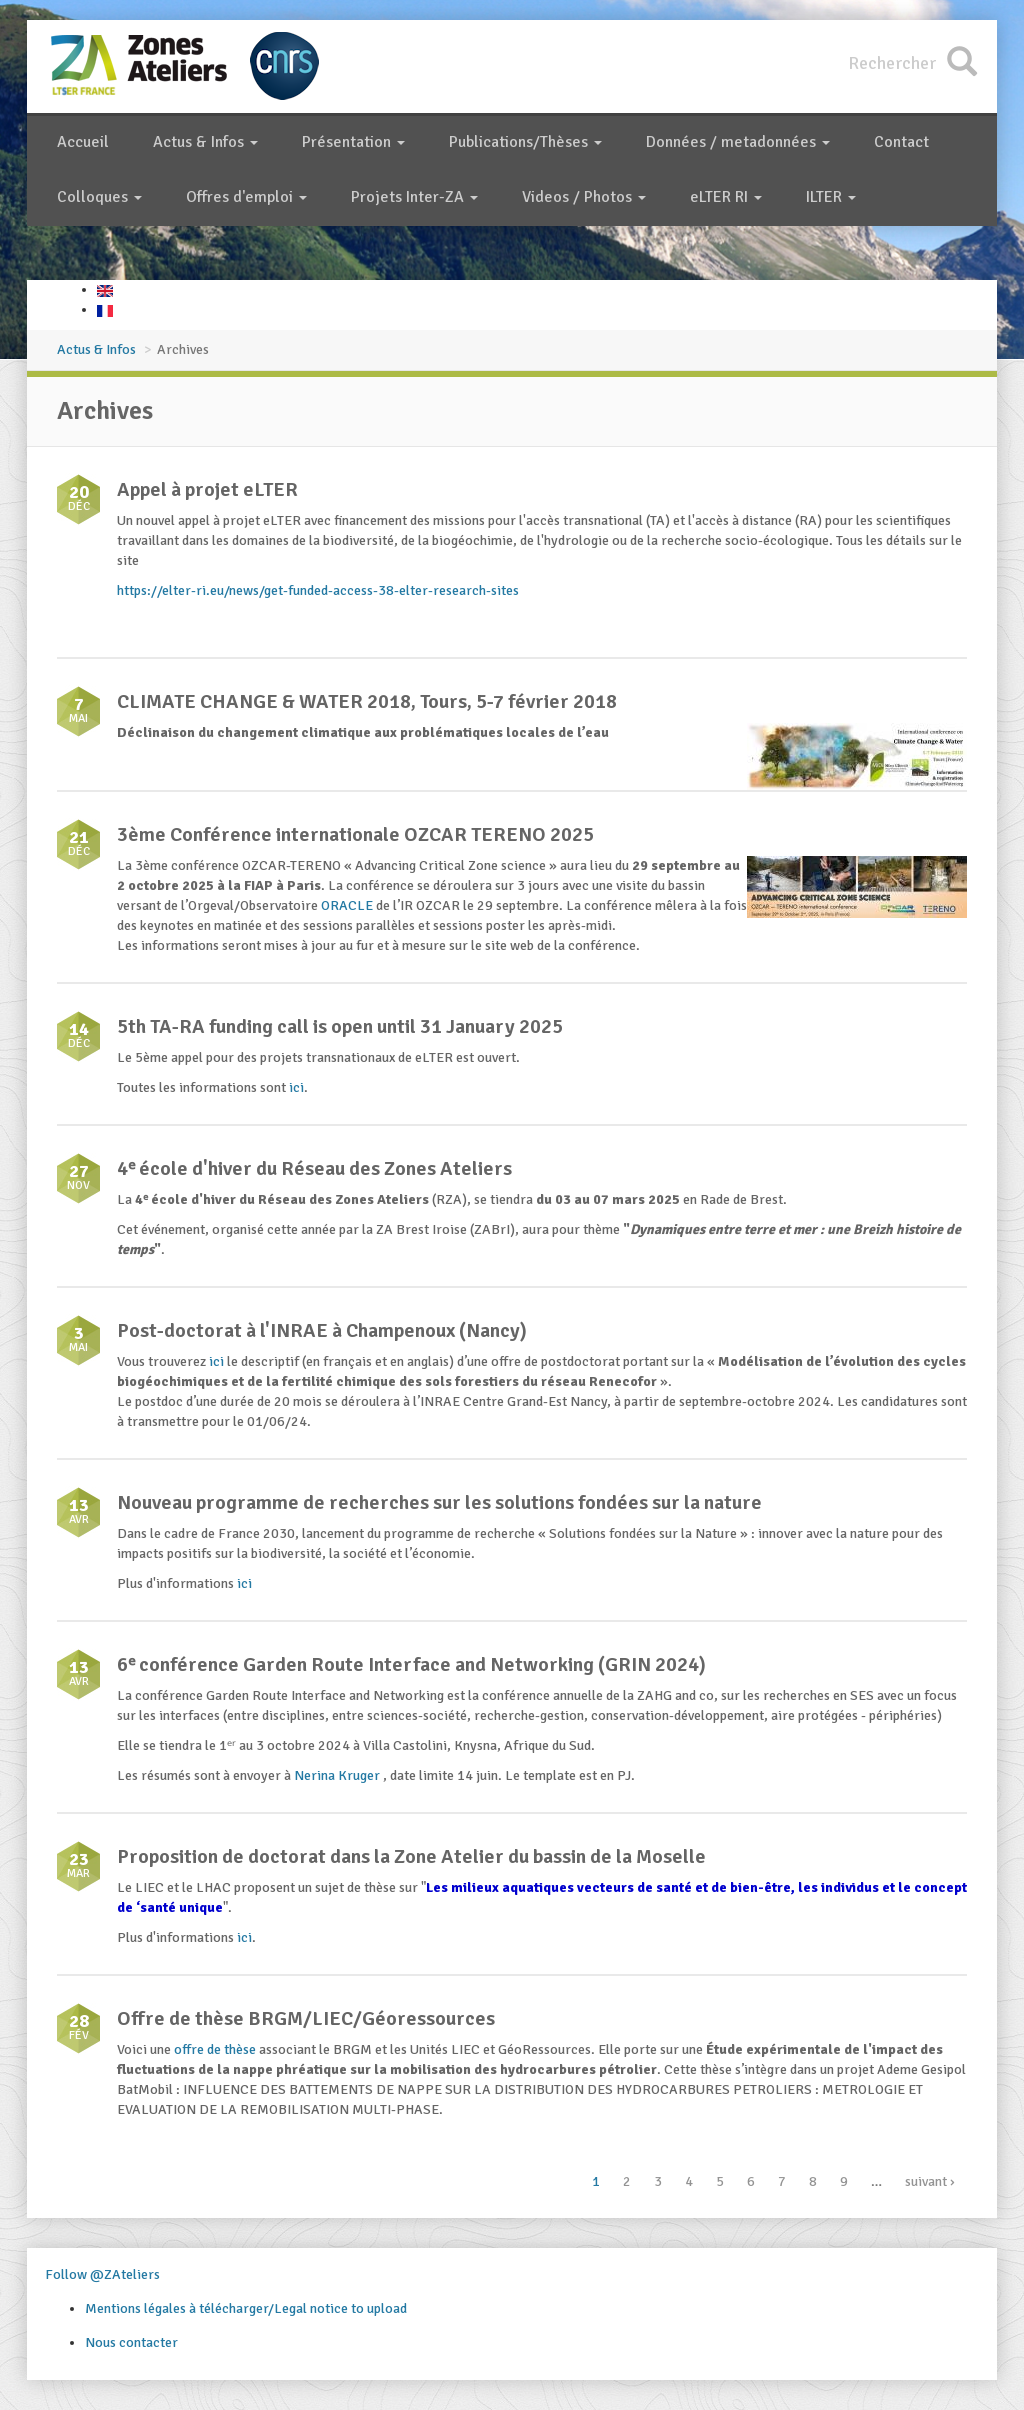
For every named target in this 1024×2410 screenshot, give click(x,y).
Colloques (99, 197)
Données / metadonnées (738, 142)
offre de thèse (215, 2049)
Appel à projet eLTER (207, 489)
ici (296, 1087)
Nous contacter (131, 2342)
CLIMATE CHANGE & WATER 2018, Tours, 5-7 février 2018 (367, 701)
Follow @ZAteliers (102, 2274)
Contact (901, 142)
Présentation (353, 142)
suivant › (930, 2181)
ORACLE (347, 905)
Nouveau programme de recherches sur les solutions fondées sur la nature (439, 1502)
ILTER (831, 197)
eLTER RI (726, 197)
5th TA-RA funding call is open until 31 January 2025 (340, 1026)
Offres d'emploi (246, 197)
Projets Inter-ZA (414, 197)
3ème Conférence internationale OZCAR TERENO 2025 (355, 834)
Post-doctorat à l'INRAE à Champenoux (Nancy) (322, 1330)
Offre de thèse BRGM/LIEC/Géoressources (306, 2018)
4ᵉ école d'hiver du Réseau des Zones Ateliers (314, 1168)
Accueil (83, 142)
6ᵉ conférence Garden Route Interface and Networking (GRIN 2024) (411, 1664)
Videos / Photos (584, 197)
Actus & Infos (205, 142)
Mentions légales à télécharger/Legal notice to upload (246, 2308)
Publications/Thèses (525, 142)
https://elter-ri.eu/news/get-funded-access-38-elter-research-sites (318, 590)
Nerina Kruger (338, 1775)
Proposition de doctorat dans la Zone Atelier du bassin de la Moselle (411, 1856)
